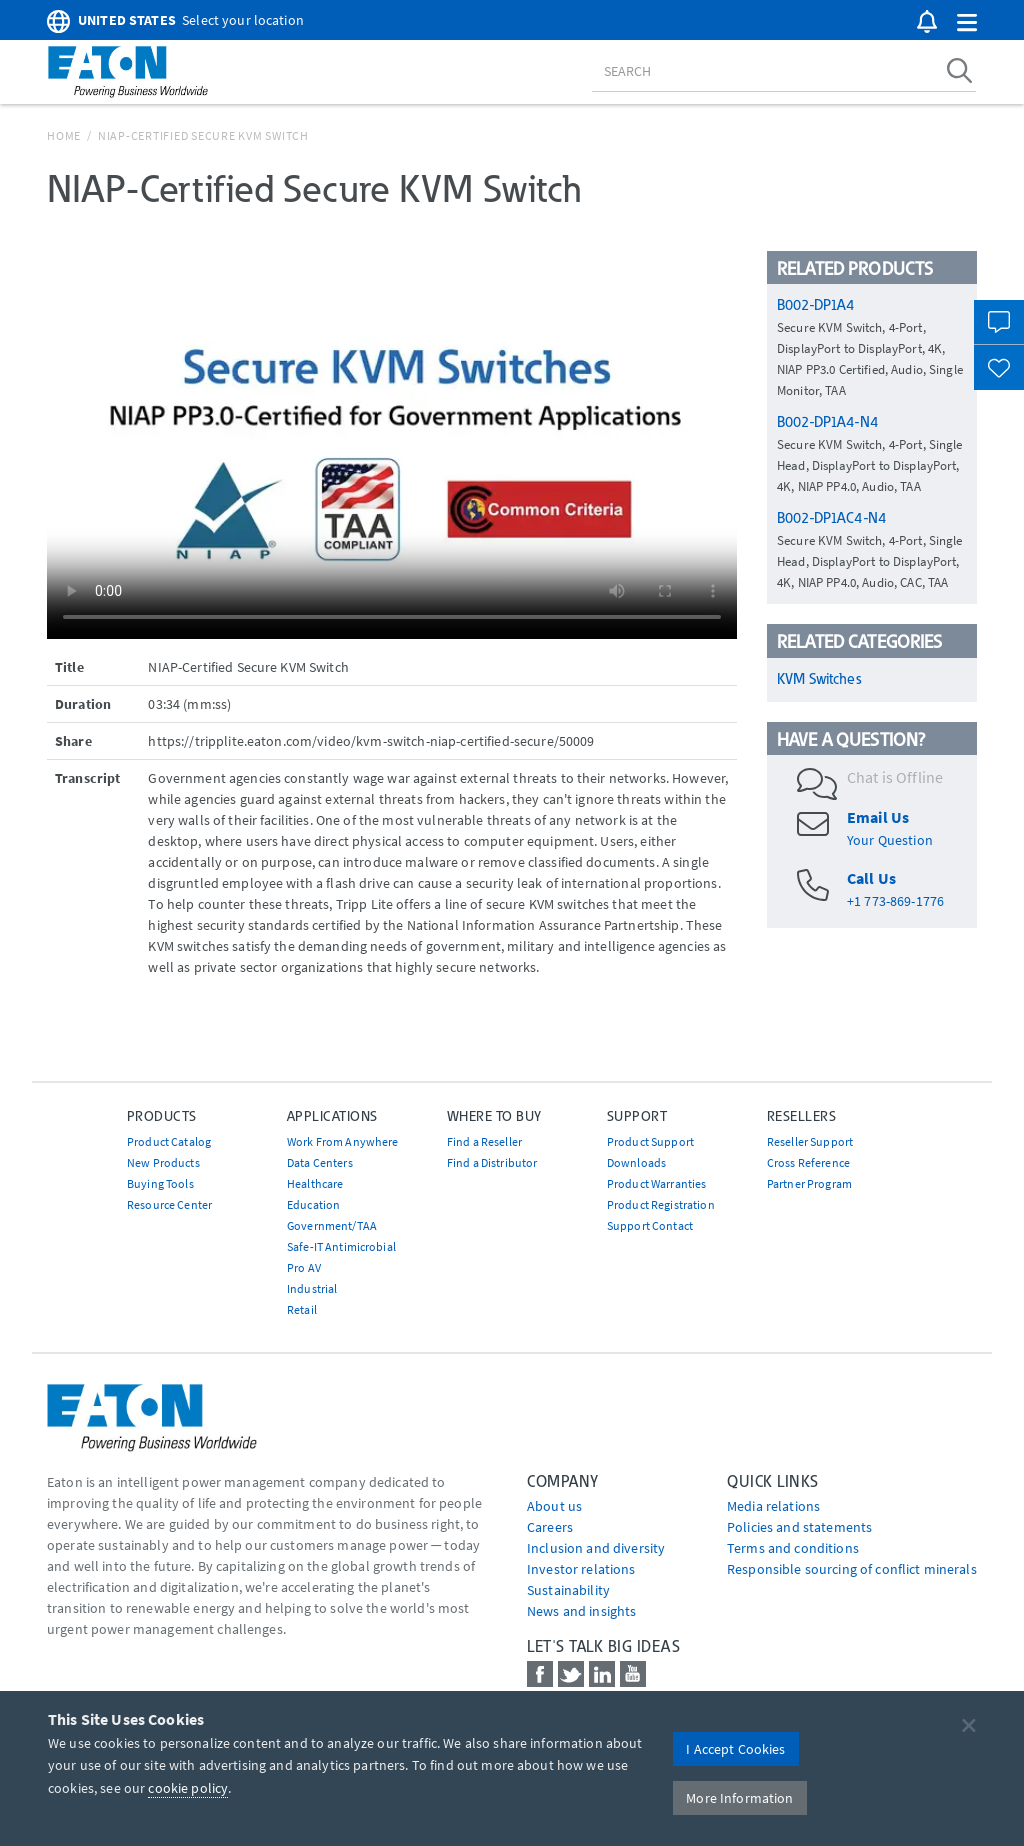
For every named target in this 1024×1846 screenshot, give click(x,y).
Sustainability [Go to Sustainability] (568, 1590)
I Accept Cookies (735, 1749)
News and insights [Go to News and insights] (581, 1611)
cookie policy (188, 1788)
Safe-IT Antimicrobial (341, 1246)
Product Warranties (657, 1183)
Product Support (650, 1141)
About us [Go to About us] (554, 1506)
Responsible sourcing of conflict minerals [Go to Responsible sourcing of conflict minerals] (852, 1569)
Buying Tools (160, 1183)
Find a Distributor (492, 1162)
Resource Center (169, 1204)
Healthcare (315, 1183)
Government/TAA (332, 1225)
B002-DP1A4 (815, 305)
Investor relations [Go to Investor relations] (581, 1569)
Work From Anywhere (343, 1141)
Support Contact (650, 1225)
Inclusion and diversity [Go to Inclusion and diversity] (596, 1548)
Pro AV (304, 1267)
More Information (739, 1798)
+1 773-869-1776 (895, 901)
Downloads (636, 1162)
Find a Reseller (484, 1141)
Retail (302, 1309)
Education (313, 1204)
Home (64, 135)
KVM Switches (819, 679)
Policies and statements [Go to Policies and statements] (799, 1527)
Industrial (312, 1288)
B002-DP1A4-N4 (827, 422)
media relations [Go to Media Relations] (773, 1506)
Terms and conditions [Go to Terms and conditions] (793, 1548)
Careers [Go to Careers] (550, 1527)
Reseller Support (810, 1141)
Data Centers (320, 1162)
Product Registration (661, 1204)
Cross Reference (808, 1162)
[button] (967, 23)
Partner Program (809, 1183)
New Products (163, 1162)
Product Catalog (169, 1141)
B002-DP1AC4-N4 (831, 518)
